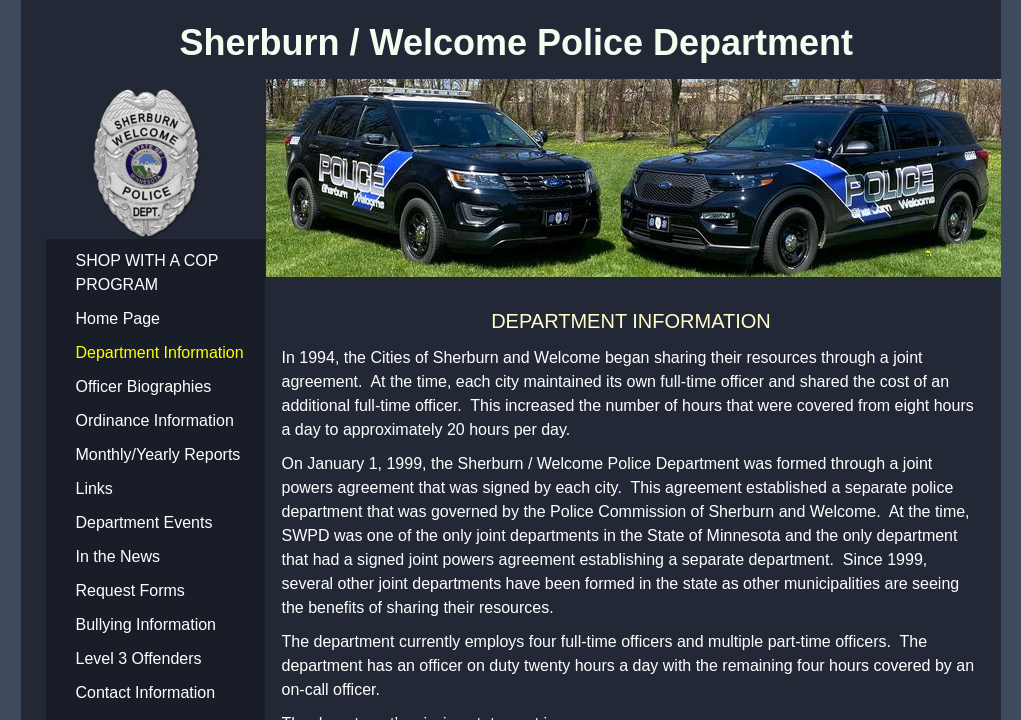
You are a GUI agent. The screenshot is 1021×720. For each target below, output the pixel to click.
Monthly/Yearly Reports (158, 454)
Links (94, 488)
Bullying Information (146, 624)
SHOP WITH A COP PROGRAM (147, 272)
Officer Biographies (144, 386)
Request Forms (130, 590)
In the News (118, 556)
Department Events (144, 522)
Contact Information (146, 692)
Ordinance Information (155, 420)
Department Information (160, 352)
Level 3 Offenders (139, 658)
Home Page (118, 318)
